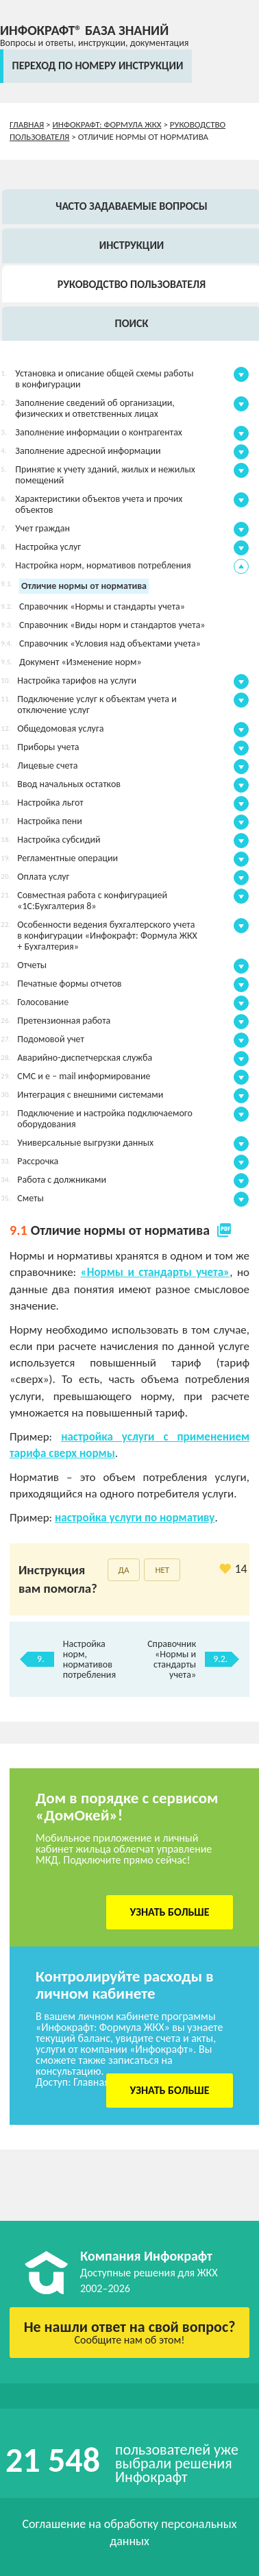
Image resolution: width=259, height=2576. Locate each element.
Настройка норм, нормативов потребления (89, 1659)
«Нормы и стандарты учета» (155, 1272)
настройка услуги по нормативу (134, 1517)
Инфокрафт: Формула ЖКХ (107, 124)
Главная (27, 124)
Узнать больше (170, 1911)
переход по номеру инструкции (98, 65)
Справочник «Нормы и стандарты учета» (171, 1659)
